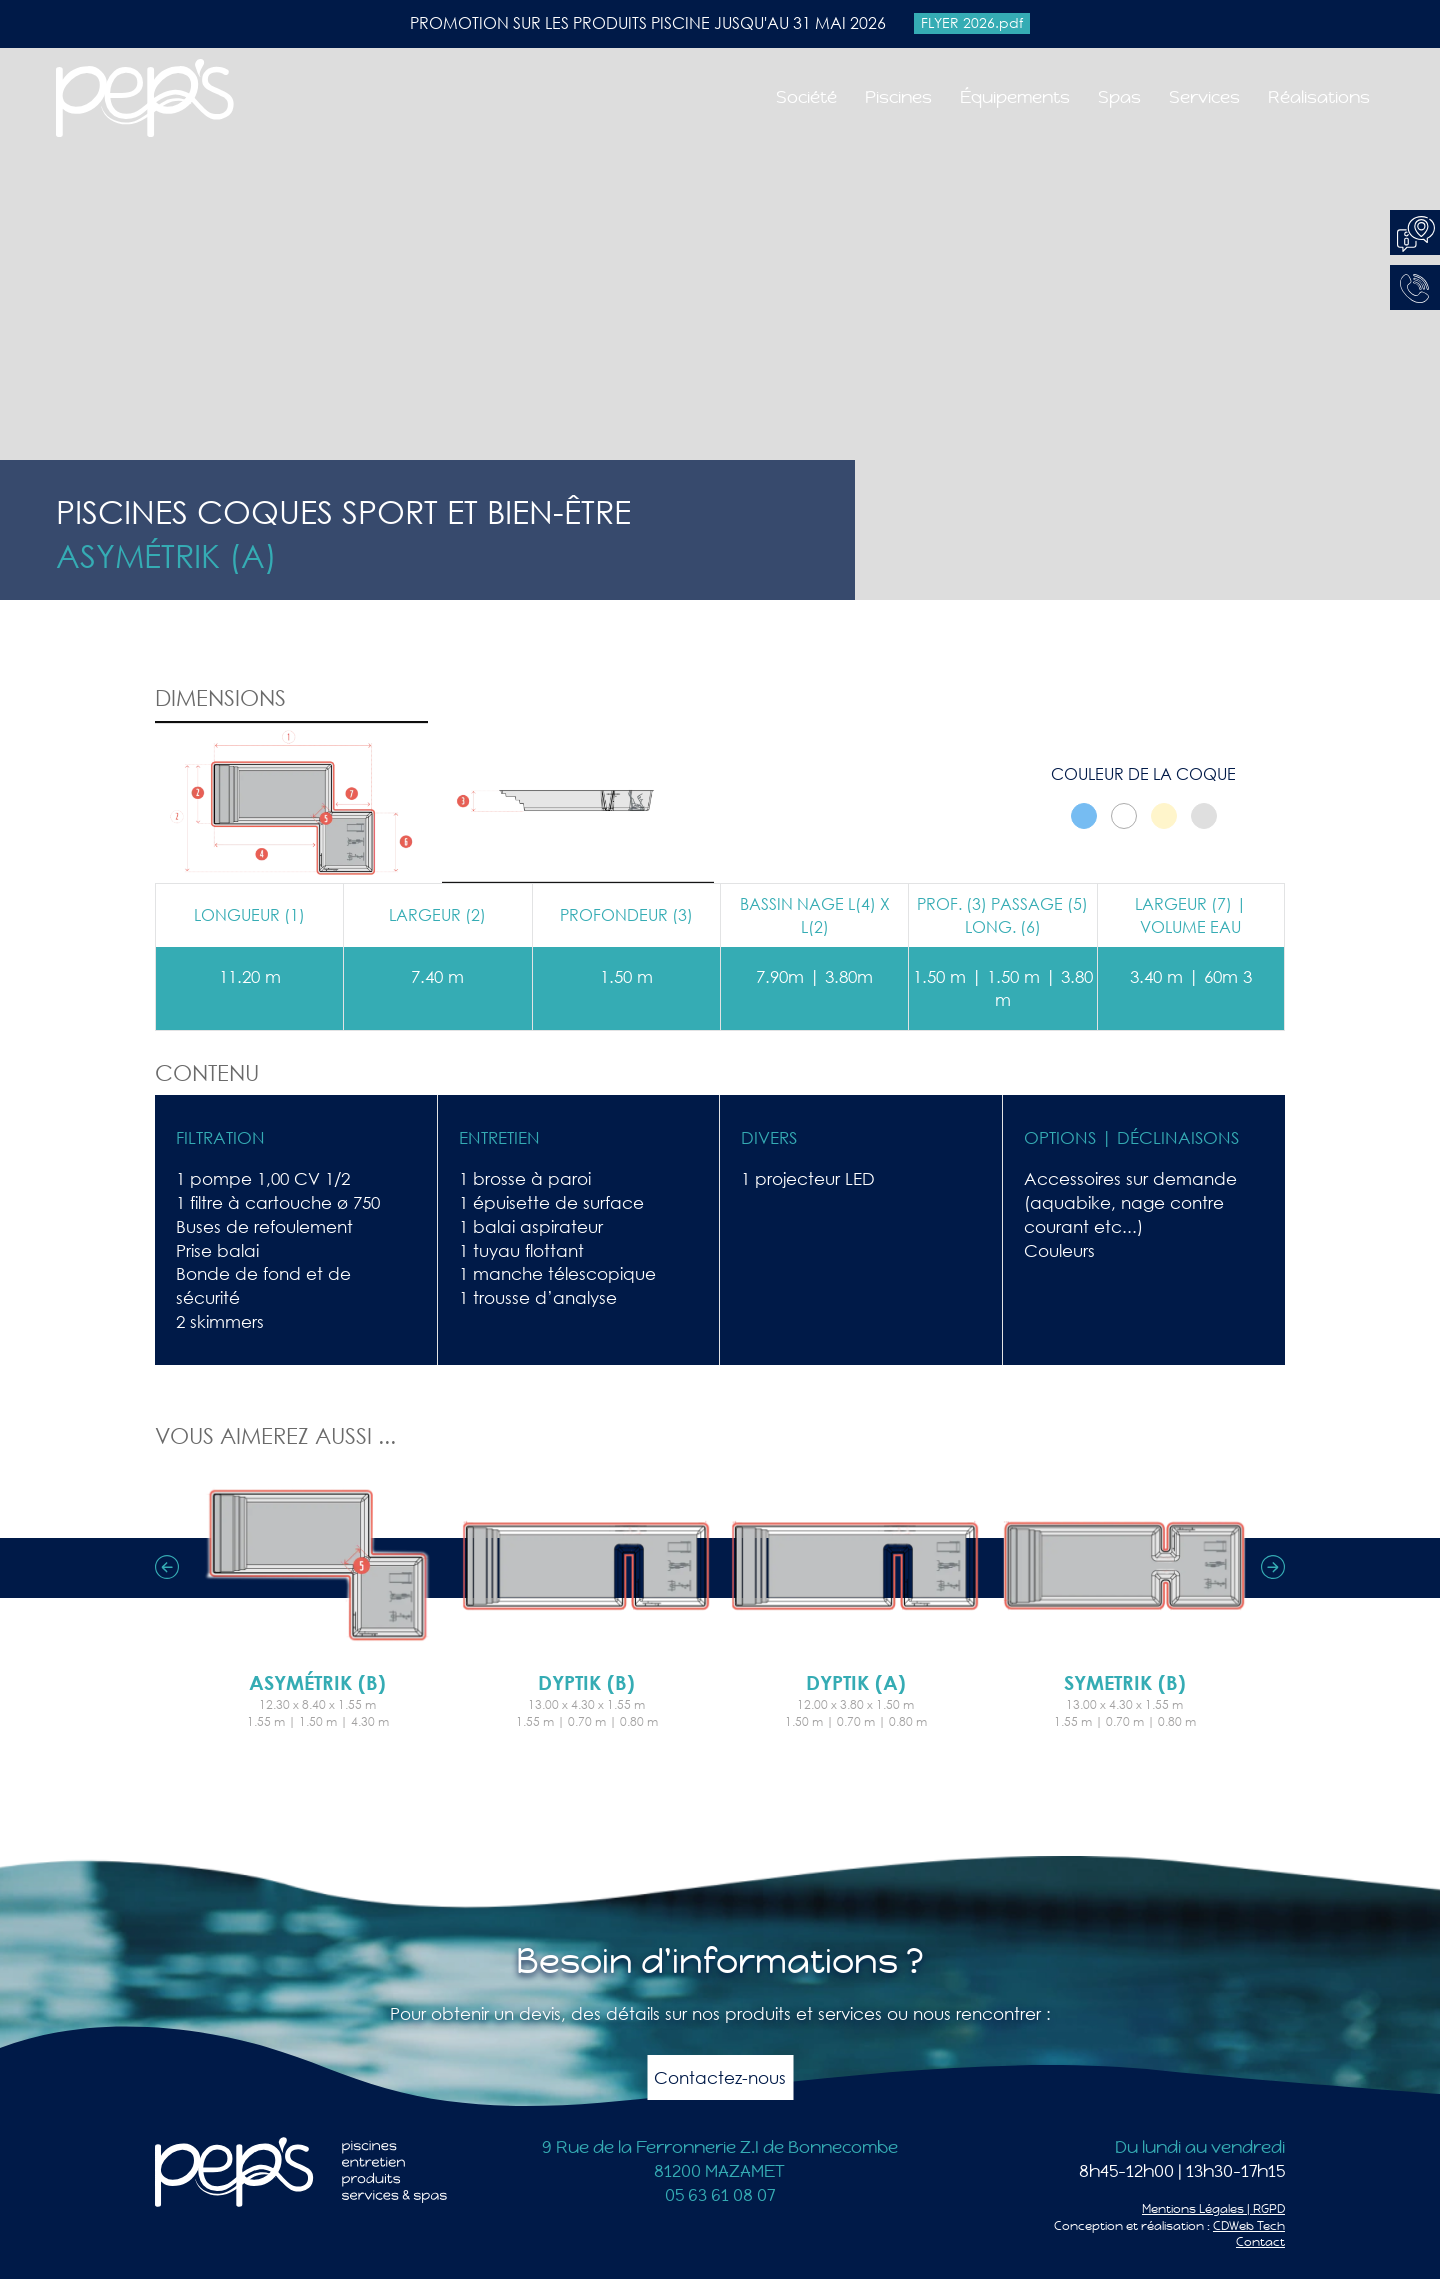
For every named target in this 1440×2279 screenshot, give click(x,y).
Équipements (1015, 97)
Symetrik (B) (1125, 1682)
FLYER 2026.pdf (972, 22)
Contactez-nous (720, 2077)
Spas (1119, 97)
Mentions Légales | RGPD (1213, 2209)
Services (1204, 97)
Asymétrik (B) (317, 1682)
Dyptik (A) (856, 1682)
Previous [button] (167, 1567)
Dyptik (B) (586, 1682)
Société (806, 97)
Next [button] (1273, 1567)
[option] (317, 1596)
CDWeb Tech (1249, 2226)
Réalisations (1319, 97)
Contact (1260, 2242)
